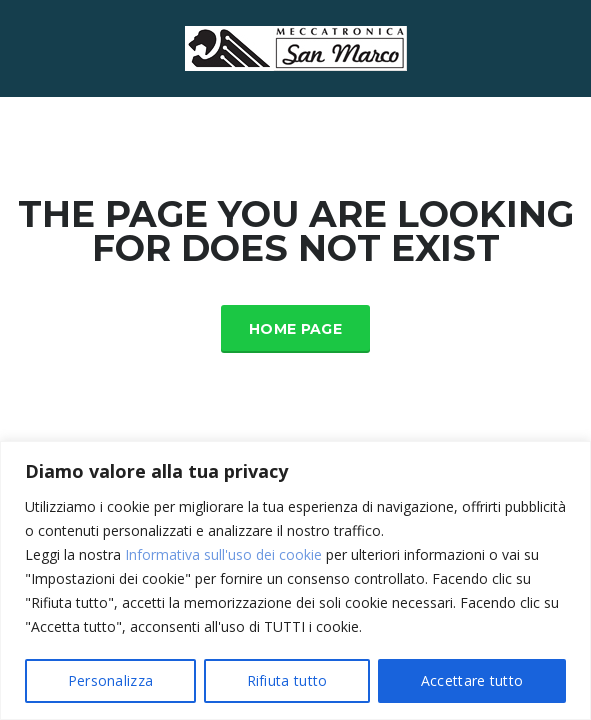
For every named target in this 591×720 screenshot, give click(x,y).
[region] (295, 580)
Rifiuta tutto (287, 680)
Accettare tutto (472, 680)
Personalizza (111, 680)
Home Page (295, 329)
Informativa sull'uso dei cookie (223, 554)
